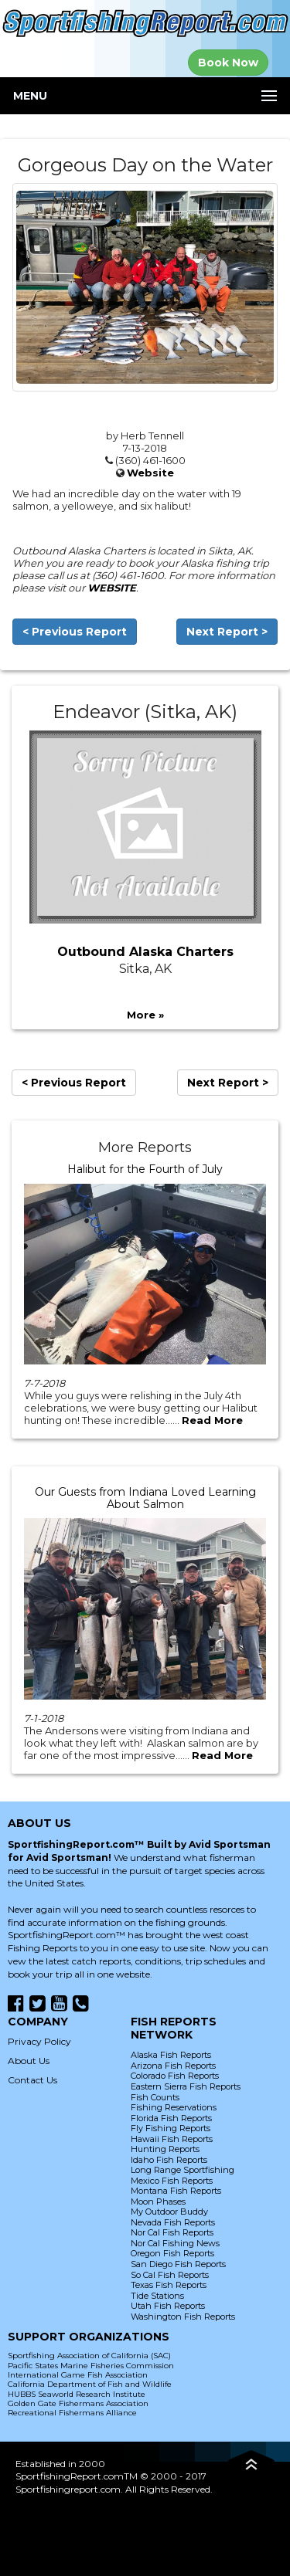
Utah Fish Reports (168, 2305)
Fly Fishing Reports (170, 2128)
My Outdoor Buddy (169, 2211)
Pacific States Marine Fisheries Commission (91, 2366)
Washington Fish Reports (183, 2316)
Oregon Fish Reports (172, 2253)
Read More (212, 1420)
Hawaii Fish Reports (172, 2139)
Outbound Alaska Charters (145, 951)
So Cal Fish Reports (170, 2274)
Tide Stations (157, 2295)
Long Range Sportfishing (182, 2169)
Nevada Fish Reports (173, 2222)
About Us (28, 2060)
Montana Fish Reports (176, 2190)
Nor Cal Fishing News (175, 2243)
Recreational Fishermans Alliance (72, 2413)
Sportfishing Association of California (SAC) (89, 2356)
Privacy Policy (39, 2041)
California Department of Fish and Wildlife (90, 2384)
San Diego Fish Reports (178, 2264)
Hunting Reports (165, 2149)
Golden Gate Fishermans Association (78, 2403)
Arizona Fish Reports (173, 2065)
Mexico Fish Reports (172, 2180)
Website (150, 472)
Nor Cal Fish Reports (172, 2232)
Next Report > (227, 632)
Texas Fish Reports (168, 2284)
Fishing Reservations (174, 2107)
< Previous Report (74, 632)
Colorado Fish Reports (175, 2075)
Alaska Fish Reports (171, 2054)
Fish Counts (155, 2097)
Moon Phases (158, 2201)
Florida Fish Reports (171, 2118)
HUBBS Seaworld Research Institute (76, 2394)
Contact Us (32, 2080)
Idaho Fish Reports (169, 2159)
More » (145, 1014)
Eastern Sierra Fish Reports (186, 2086)
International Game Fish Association (78, 2375)
